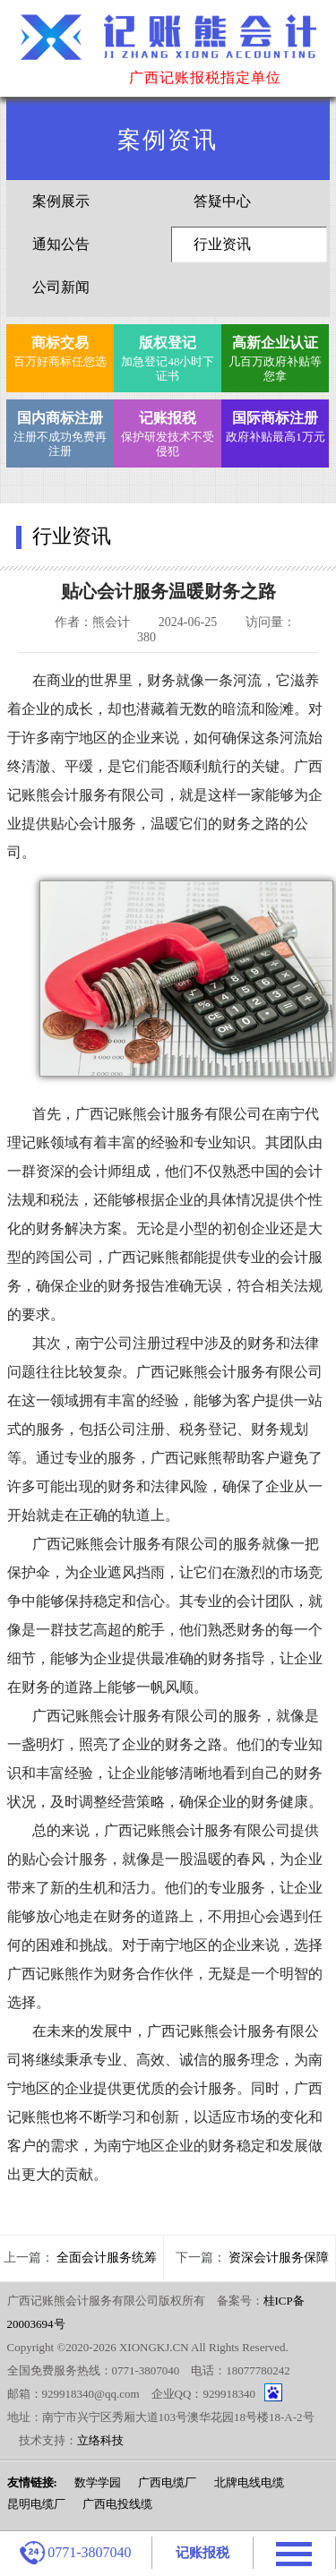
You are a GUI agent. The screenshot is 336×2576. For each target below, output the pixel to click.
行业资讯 (222, 244)
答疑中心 (222, 201)
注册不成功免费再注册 (60, 432)
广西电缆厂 (167, 2482)
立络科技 (100, 2440)
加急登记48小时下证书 (168, 356)
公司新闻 (61, 287)
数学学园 (97, 2482)
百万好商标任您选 (60, 349)
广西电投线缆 (117, 2504)
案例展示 (61, 201)
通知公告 (61, 244)
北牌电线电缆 (249, 2482)
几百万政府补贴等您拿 (275, 356)
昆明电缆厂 (36, 2504)
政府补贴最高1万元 (275, 425)
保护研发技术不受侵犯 (168, 432)
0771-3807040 (75, 2552)
